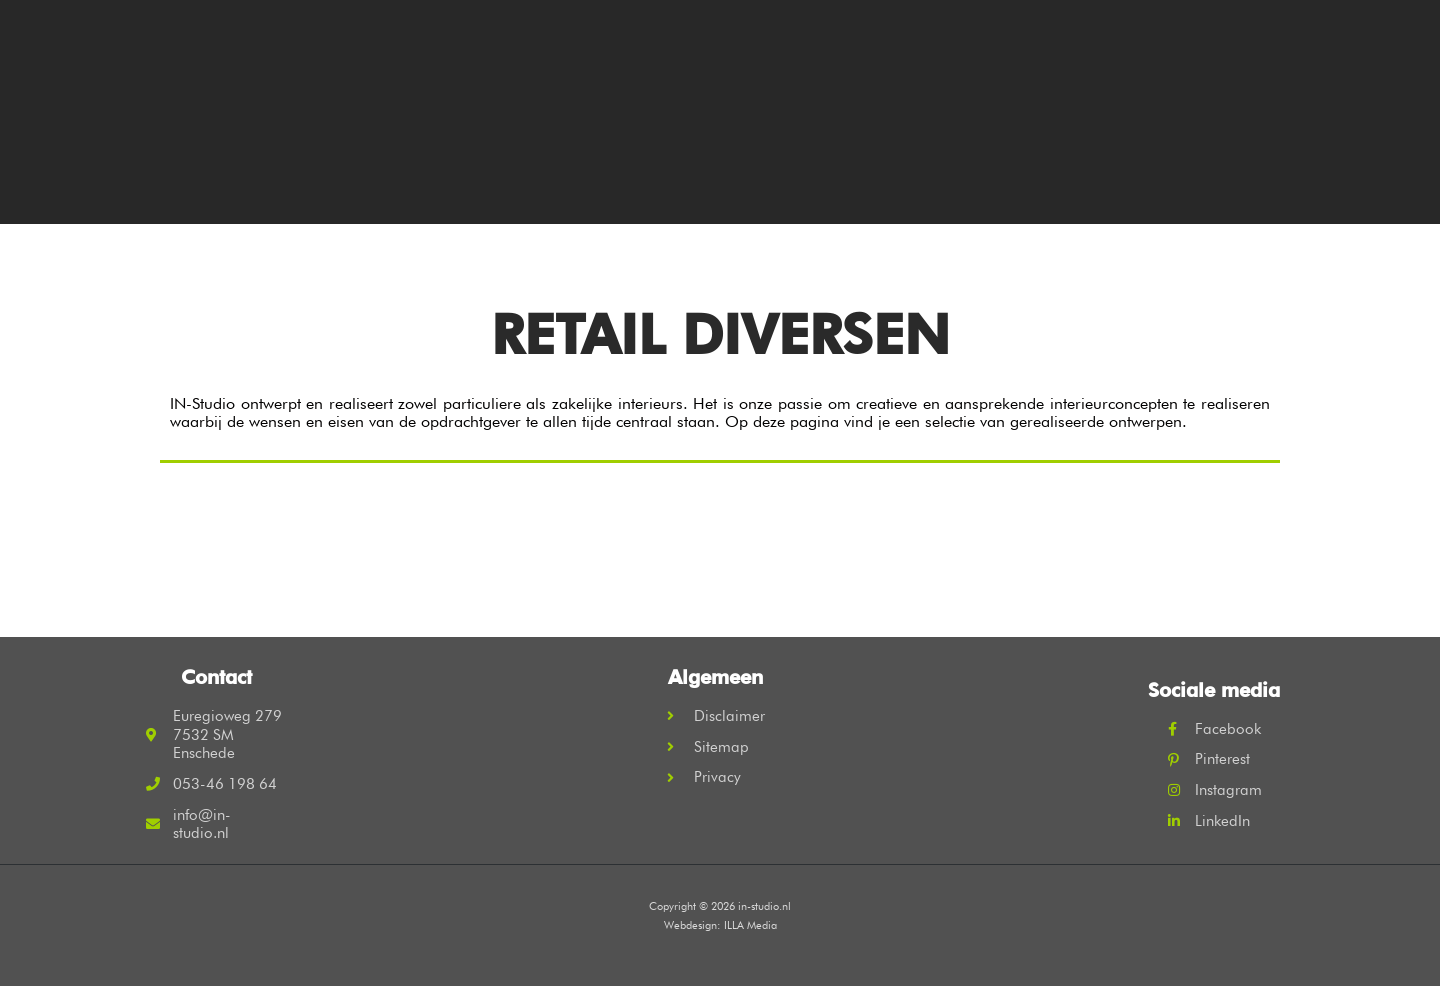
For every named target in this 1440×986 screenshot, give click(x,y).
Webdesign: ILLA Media (720, 925)
